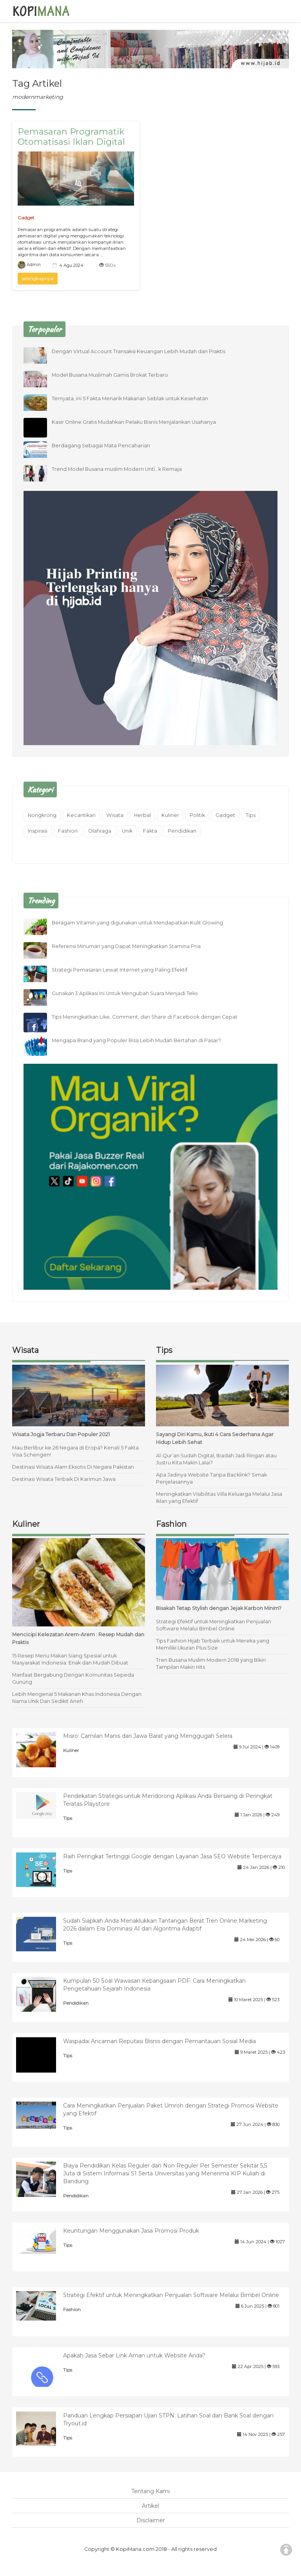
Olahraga (99, 831)
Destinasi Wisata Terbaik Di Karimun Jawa (64, 1479)
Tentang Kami (150, 2491)
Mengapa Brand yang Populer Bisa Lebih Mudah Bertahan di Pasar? (136, 1040)
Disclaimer (150, 2520)
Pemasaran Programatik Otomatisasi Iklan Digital (71, 136)
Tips (251, 815)
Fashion (68, 831)
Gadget (26, 218)
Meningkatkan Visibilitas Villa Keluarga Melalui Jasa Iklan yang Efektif (219, 1497)
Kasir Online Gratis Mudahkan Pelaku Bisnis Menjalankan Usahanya (134, 422)
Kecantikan (81, 815)
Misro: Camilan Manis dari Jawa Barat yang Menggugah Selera (147, 1735)
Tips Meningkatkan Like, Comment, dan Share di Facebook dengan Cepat (145, 1017)
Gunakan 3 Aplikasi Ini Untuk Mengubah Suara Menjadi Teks (125, 993)
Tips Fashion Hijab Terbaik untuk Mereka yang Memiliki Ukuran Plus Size (212, 1644)
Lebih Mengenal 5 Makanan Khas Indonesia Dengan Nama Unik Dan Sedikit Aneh (76, 1697)
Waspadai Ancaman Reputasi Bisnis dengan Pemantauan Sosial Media (159, 2041)
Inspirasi (37, 831)
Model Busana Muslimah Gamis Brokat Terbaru (110, 375)
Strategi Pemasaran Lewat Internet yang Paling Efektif (119, 970)
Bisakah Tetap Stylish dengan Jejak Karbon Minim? (218, 1608)
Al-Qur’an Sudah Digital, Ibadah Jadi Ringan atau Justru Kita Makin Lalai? (216, 1459)
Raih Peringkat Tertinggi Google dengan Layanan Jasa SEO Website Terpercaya (172, 1856)
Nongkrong (42, 815)
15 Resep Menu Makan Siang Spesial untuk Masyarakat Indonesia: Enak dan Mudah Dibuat (70, 1659)
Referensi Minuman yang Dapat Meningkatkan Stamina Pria (126, 946)
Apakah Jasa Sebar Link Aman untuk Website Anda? (134, 2355)
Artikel (150, 2505)
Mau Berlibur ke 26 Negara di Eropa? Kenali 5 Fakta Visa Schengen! (75, 1451)
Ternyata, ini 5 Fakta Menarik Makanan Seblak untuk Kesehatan (130, 398)
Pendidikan (182, 831)
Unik (127, 831)
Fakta (150, 831)
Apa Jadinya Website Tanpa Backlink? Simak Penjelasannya (211, 1478)
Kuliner (170, 815)
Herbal (142, 815)
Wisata (114, 815)
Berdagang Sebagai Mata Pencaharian (101, 445)
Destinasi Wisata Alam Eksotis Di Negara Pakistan (73, 1467)
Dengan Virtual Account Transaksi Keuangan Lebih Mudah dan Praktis (138, 351)
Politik (197, 815)
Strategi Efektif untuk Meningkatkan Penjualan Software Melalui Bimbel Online (213, 1625)
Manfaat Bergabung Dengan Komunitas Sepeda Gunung (73, 1678)
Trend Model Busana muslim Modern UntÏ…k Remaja (117, 469)
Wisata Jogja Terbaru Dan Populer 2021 (61, 1434)
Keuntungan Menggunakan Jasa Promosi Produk (131, 2230)
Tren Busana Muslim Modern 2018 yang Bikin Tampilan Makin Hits (211, 1663)
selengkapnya (37, 278)
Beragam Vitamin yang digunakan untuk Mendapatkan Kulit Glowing (137, 923)
